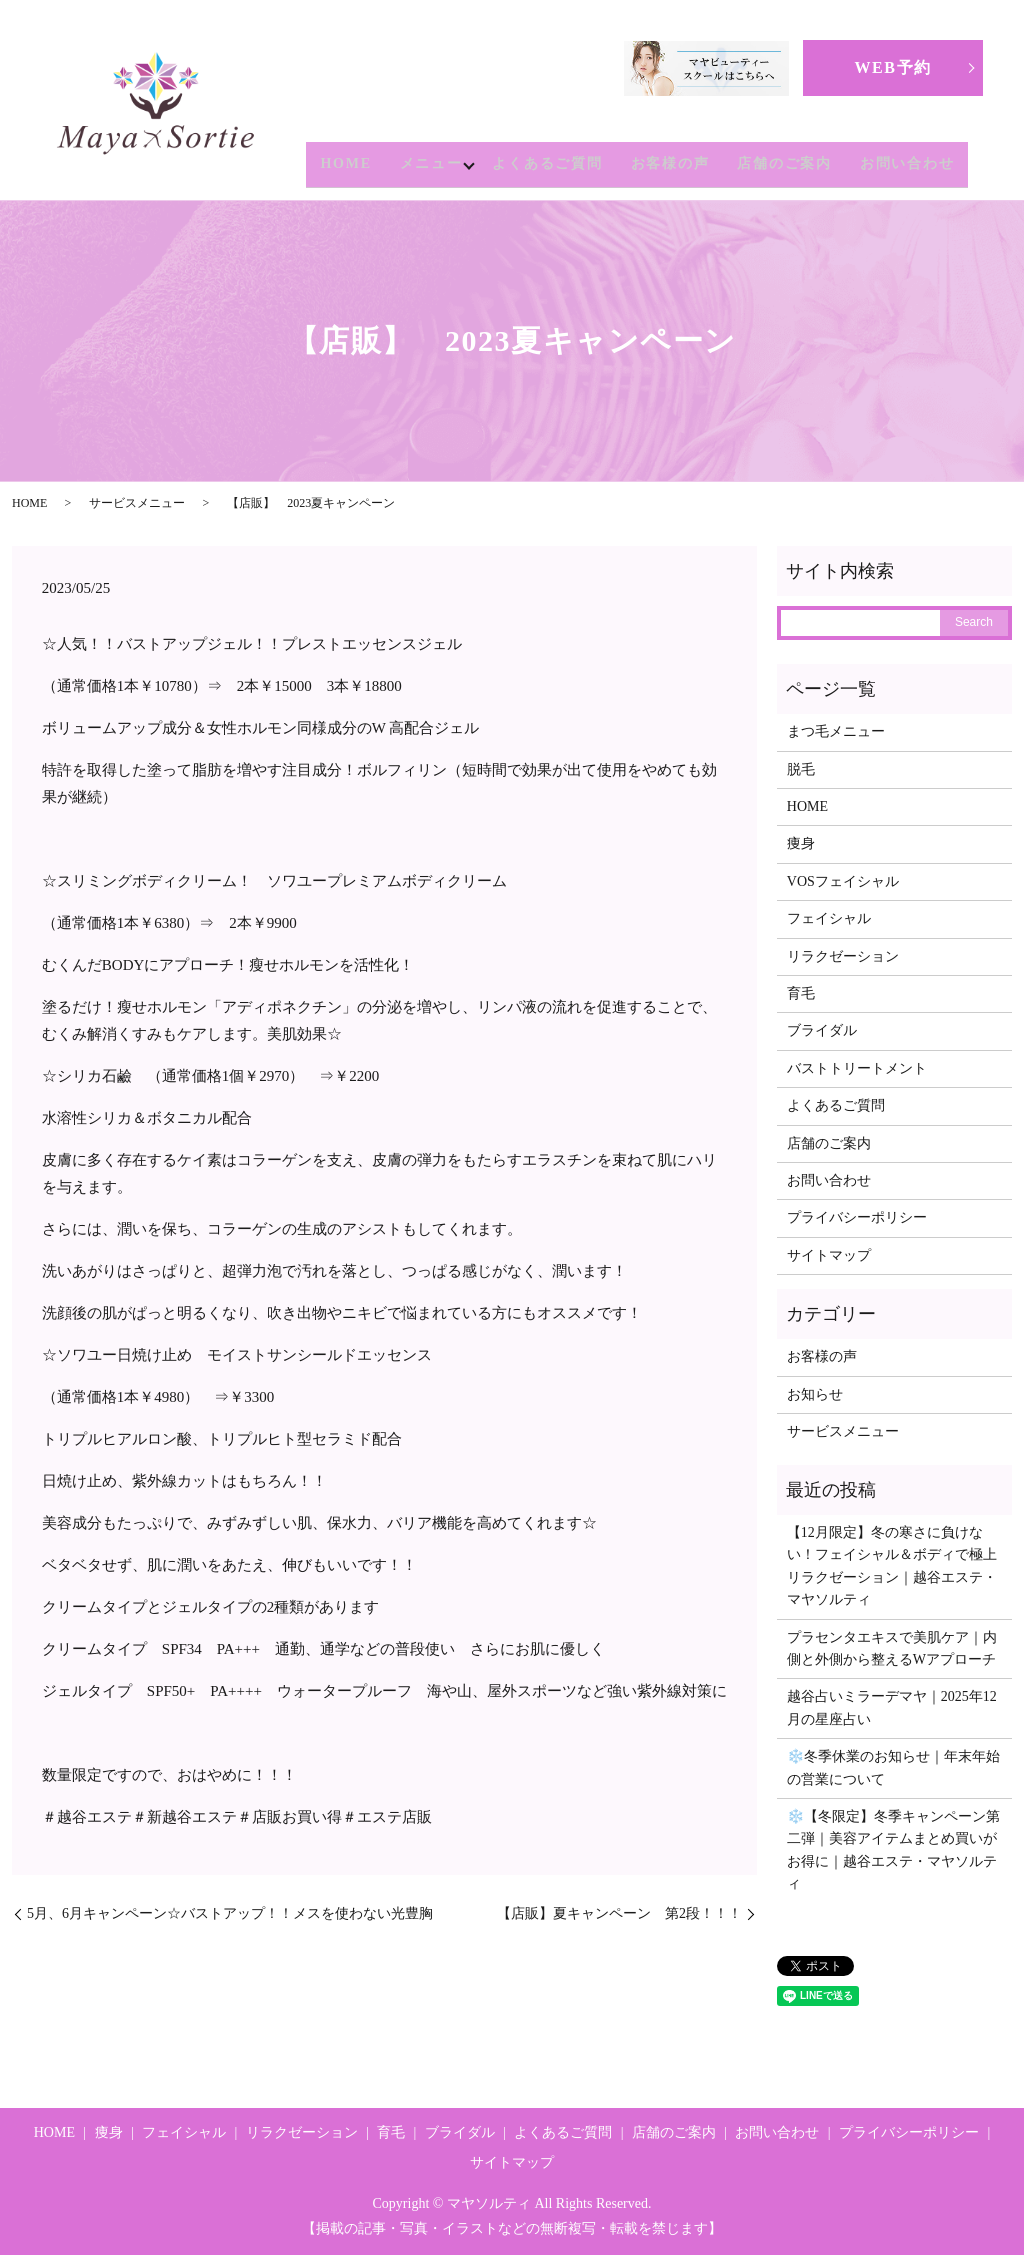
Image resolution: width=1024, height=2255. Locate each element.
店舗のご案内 (784, 164)
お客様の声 (670, 164)
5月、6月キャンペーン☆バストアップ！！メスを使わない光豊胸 (230, 1913)
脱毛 (801, 769)
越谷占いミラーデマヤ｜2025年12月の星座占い (892, 1707)
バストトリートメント (857, 1068)
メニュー (425, 164)
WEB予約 (892, 67)
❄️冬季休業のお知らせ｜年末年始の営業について (893, 1767)
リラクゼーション (843, 956)
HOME (340, 164)
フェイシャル (829, 918)
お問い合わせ (907, 164)
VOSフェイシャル (843, 881)
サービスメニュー (137, 503)
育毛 (801, 993)
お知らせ (815, 1394)
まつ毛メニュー (836, 731)
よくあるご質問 (547, 164)
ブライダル (822, 1030)
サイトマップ (829, 1255)
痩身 (801, 843)
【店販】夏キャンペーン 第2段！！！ (619, 1913)
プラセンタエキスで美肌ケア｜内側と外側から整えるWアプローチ (892, 1648)
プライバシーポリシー (857, 1217)
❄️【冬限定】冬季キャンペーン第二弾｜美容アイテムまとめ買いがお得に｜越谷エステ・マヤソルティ (893, 1850)
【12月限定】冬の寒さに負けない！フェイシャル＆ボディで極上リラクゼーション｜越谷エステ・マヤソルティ (892, 1566)
